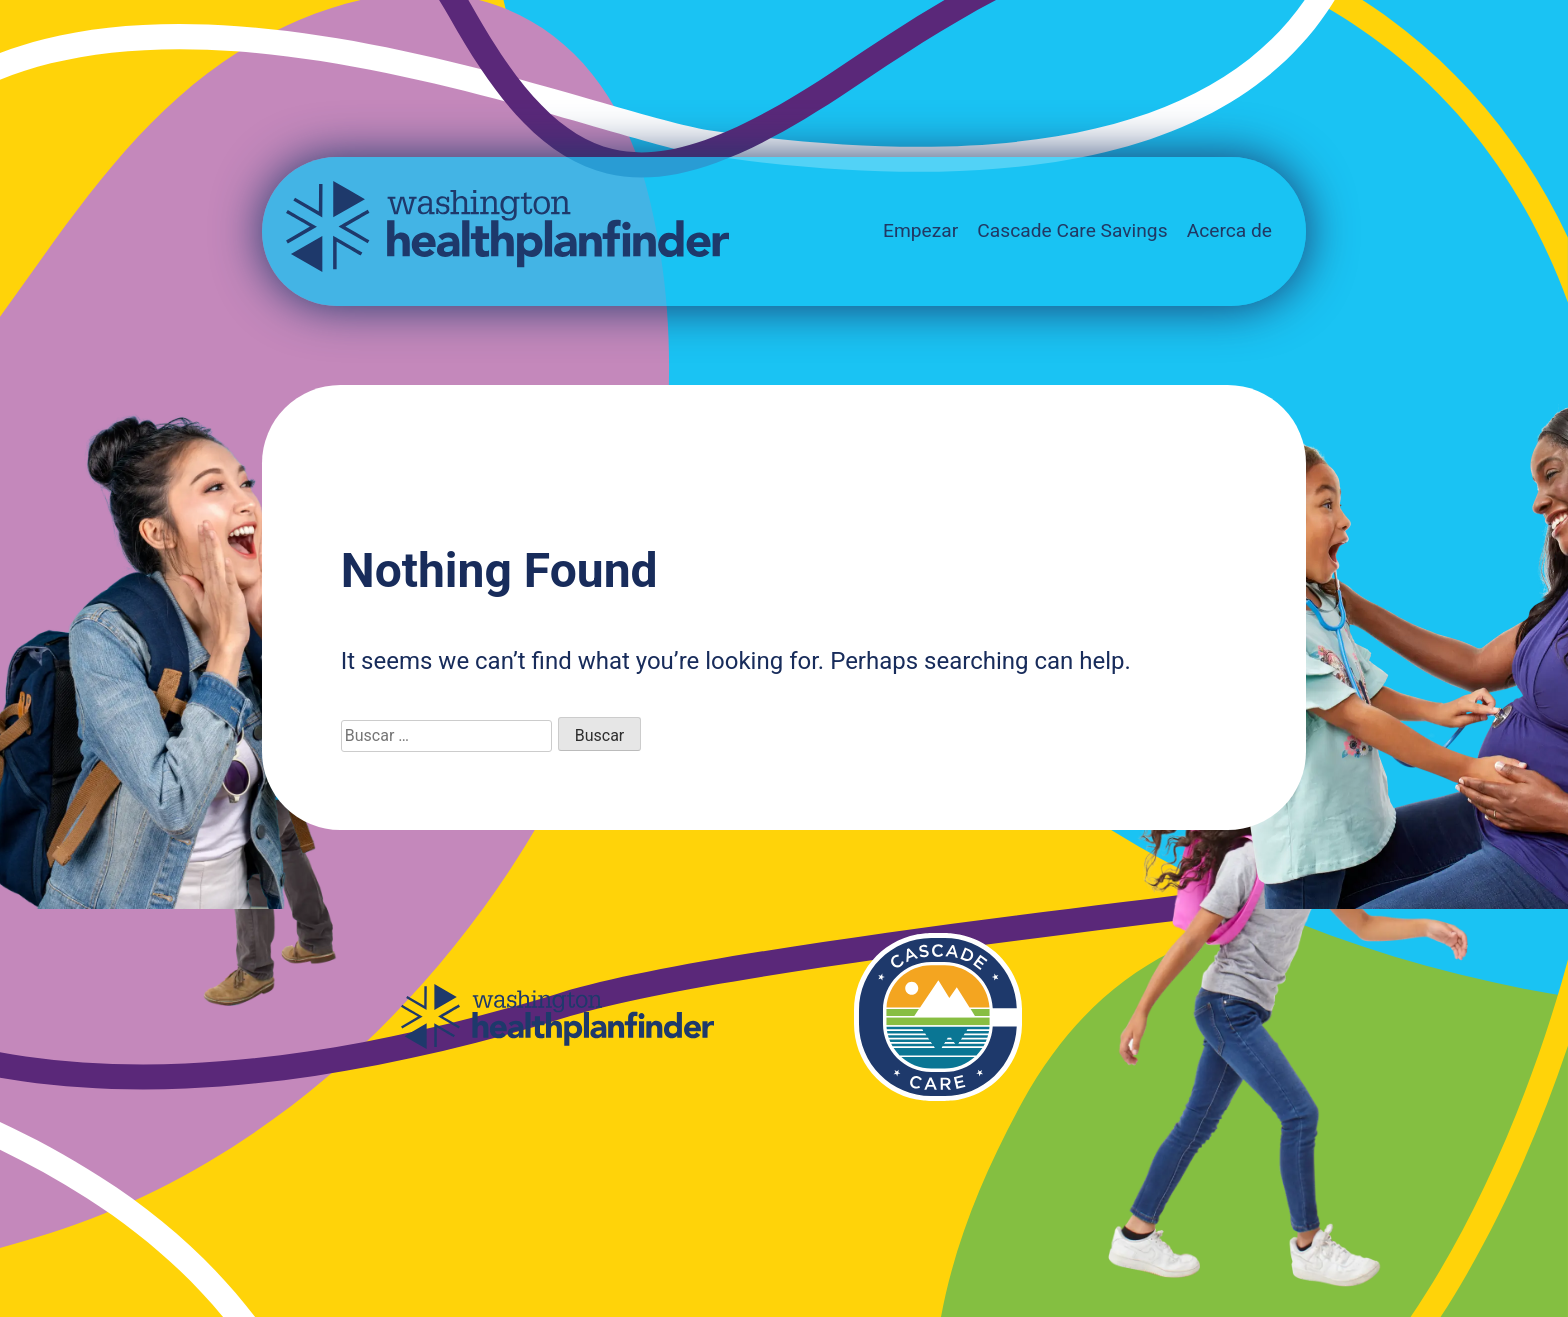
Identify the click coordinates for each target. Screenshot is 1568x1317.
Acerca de (1229, 230)
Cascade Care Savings (1072, 230)
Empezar (920, 230)
